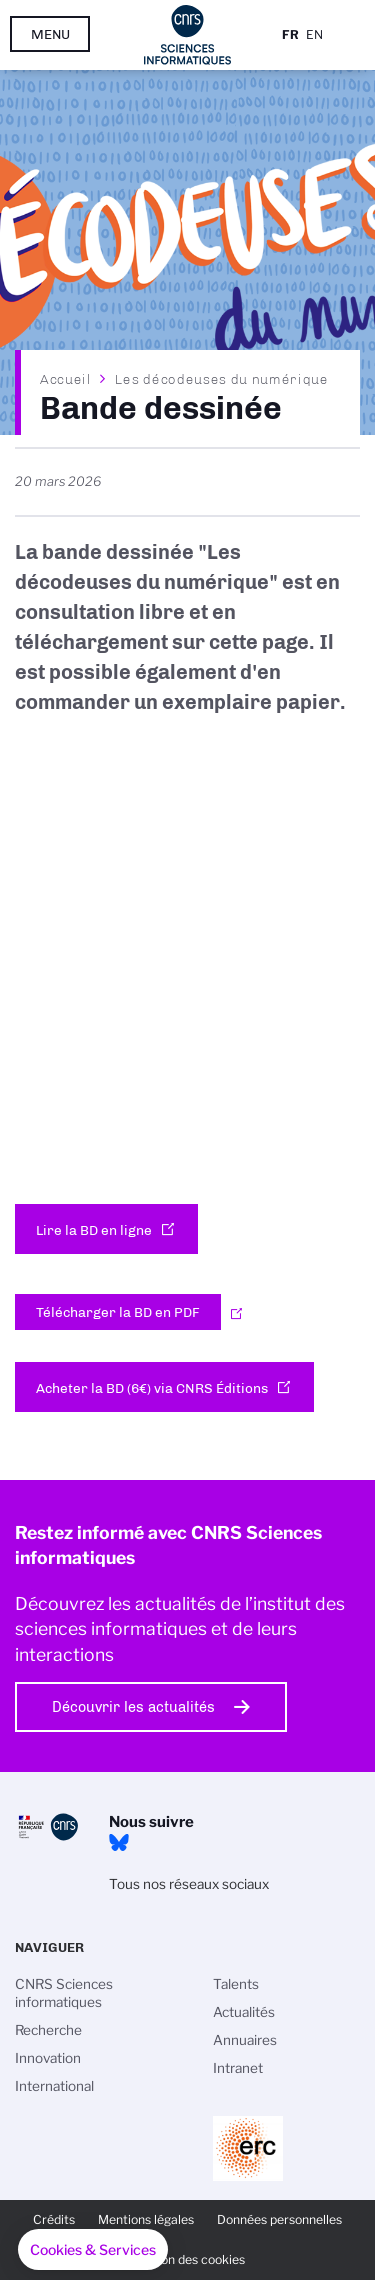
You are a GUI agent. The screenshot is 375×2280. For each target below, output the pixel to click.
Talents (236, 1984)
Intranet (238, 2068)
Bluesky (119, 1843)
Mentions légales (146, 2219)
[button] (93, 2250)
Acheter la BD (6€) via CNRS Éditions (152, 1388)
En (314, 34)
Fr (290, 34)
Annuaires (245, 2040)
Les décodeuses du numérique (221, 379)
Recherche (48, 2030)
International (54, 2086)
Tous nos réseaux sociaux (189, 1884)
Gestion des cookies (188, 2259)
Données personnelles (279, 2219)
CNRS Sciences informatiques (64, 1993)
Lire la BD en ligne (94, 1230)
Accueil (66, 379)
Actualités (244, 2012)
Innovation (48, 2058)
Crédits (54, 2219)
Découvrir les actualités (133, 1707)
